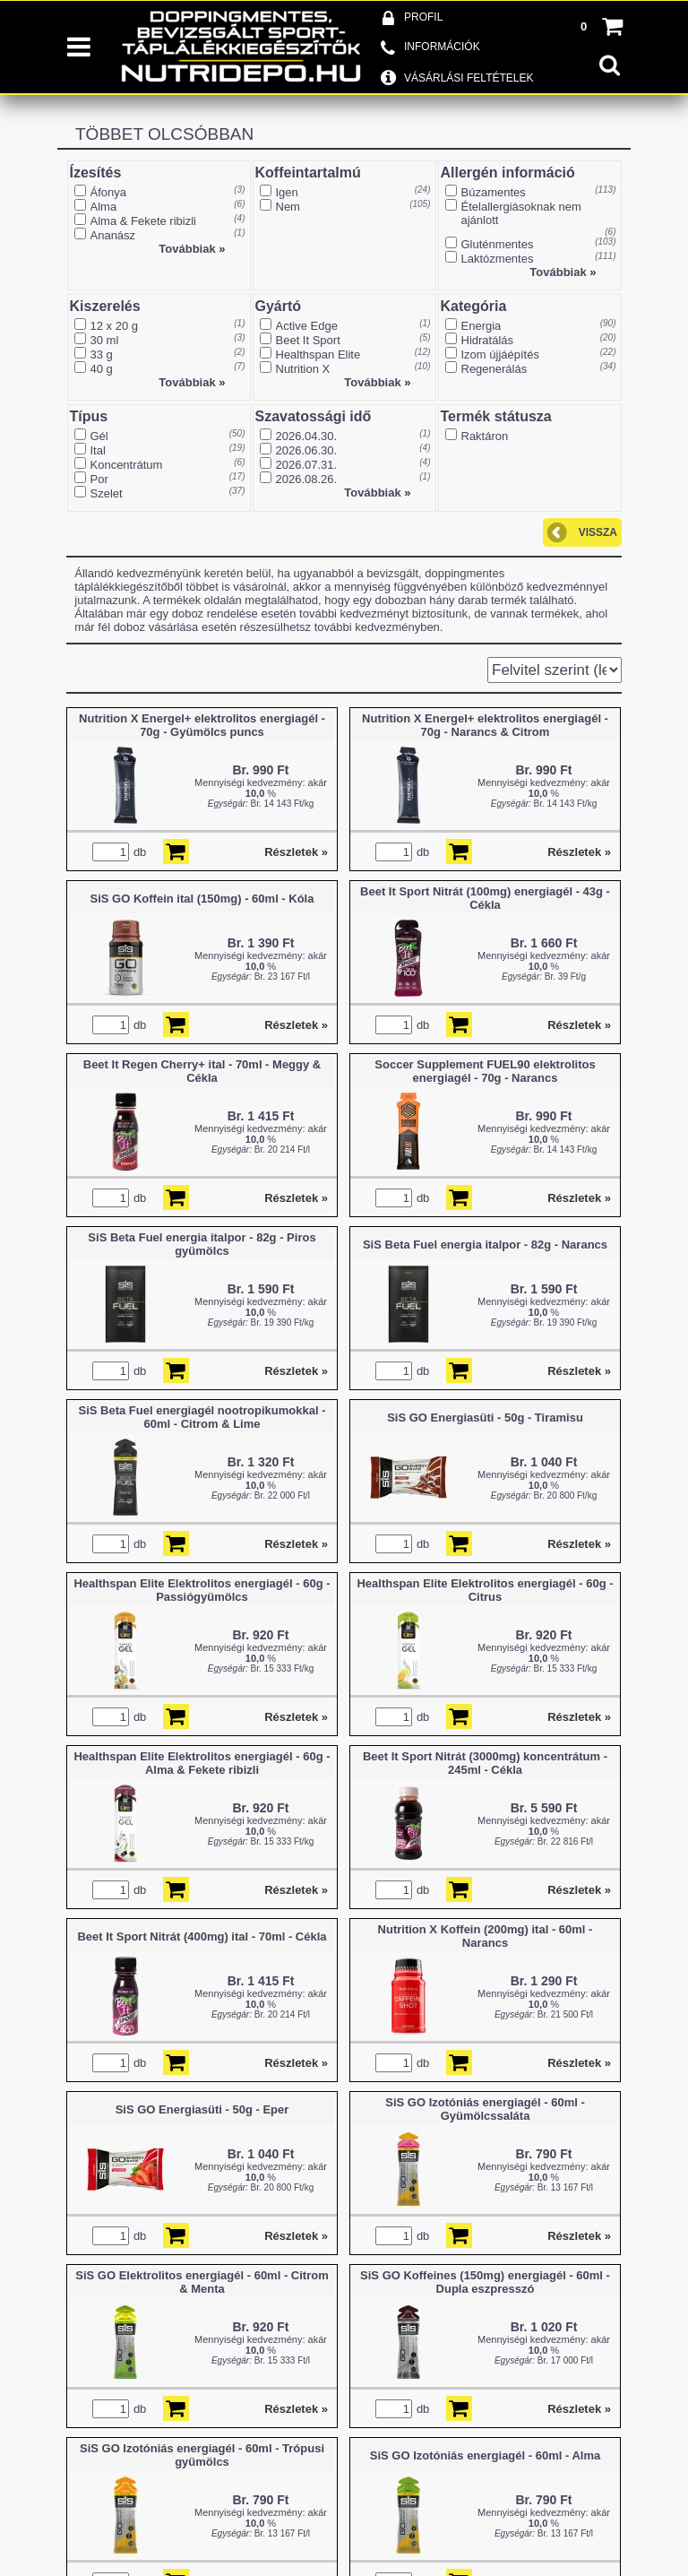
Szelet (106, 493)
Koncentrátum (126, 464)
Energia (481, 326)
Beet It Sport (308, 340)
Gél (99, 436)
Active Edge (307, 326)
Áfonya (108, 192)
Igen (287, 192)
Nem (288, 206)
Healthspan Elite (318, 354)
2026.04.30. (307, 436)
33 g (101, 354)
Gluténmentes (497, 244)
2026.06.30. (307, 450)
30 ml (104, 340)
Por (99, 479)
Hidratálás (487, 340)
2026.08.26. (307, 479)
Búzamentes (493, 192)
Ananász (113, 235)
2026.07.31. (307, 464)
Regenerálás (494, 369)
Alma (103, 206)
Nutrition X (303, 369)
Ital (98, 450)
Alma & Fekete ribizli (143, 221)
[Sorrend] (554, 670)
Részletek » (296, 852)
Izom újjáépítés (500, 354)
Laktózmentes (497, 258)
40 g (101, 369)
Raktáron (485, 436)
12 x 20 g (114, 326)
